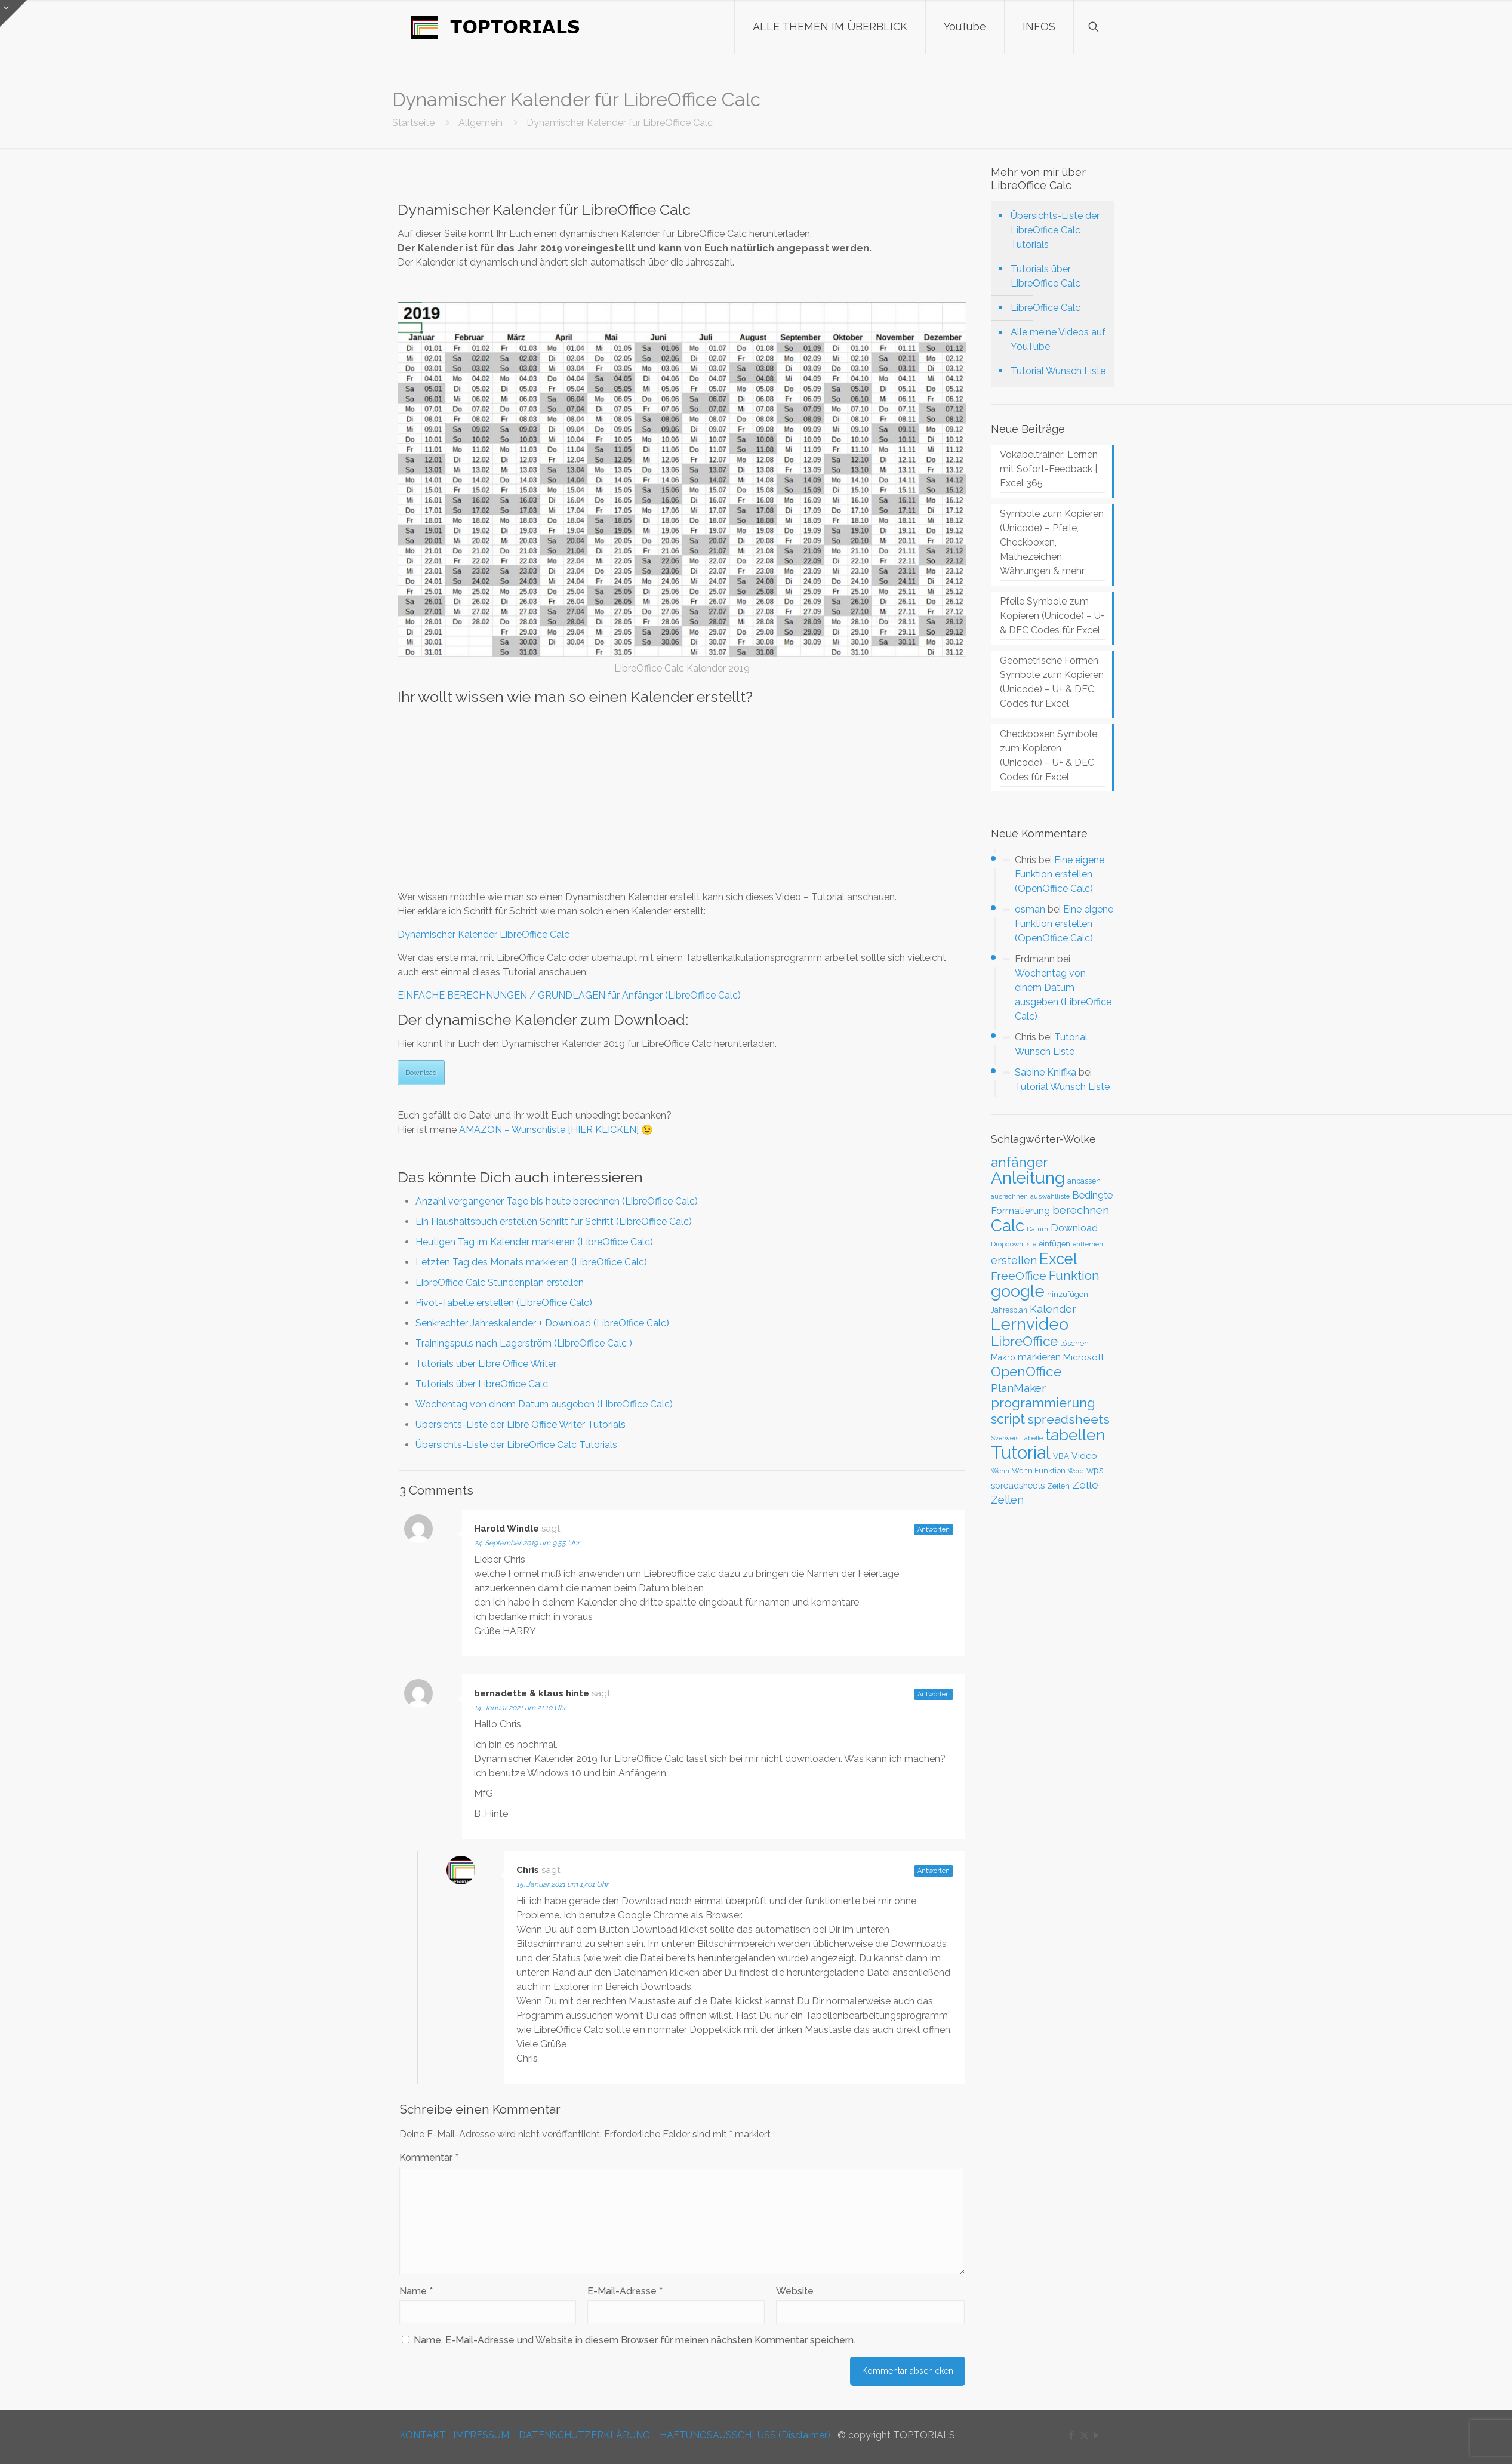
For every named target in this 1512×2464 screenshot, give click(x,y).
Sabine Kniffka (1045, 1072)
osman (1030, 909)
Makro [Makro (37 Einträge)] (1003, 1357)
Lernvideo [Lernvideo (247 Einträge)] (1029, 1324)
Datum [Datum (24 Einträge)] (1037, 1229)
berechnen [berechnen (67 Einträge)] (1080, 1210)
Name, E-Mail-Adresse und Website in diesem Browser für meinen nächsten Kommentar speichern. (634, 2340)
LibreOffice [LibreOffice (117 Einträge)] (1024, 1341)
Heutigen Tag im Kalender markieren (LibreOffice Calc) (534, 1242)
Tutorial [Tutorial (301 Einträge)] (1021, 1452)
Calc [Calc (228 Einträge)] (1007, 1225)
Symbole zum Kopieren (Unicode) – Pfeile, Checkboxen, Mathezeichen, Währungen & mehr (1052, 542)
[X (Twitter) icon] (1084, 2435)
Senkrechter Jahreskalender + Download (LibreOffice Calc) (542, 1323)
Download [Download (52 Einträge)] (1074, 1228)
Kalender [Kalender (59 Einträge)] (1053, 1308)
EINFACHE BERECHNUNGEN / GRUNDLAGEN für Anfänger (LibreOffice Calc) (569, 995)
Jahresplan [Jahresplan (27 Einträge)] (1009, 1310)
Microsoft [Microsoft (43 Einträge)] (1083, 1357)
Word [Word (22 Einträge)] (1076, 1470)
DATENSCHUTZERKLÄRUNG (584, 2435)
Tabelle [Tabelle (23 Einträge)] (1032, 1438)
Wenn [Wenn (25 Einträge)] (1000, 1471)
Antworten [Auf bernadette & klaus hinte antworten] (933, 1694)
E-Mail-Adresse (625, 2291)
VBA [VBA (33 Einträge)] (1061, 1456)
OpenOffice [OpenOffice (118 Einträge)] (1026, 1371)
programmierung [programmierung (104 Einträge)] (1043, 1403)
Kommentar (428, 2157)
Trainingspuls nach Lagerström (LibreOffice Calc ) (523, 1343)
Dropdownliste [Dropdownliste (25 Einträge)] (1013, 1244)
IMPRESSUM (481, 2435)
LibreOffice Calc (1045, 307)
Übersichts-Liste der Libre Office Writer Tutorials (520, 1424)
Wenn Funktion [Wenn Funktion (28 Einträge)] (1039, 1470)
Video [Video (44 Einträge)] (1084, 1455)
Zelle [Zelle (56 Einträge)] (1085, 1485)
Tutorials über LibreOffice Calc (481, 1384)
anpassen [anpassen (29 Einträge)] (1084, 1180)
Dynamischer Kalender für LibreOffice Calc (619, 122)
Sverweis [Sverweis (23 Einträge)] (1004, 1438)
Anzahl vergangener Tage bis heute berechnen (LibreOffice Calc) (556, 1201)
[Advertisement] (682, 797)
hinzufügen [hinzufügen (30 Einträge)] (1067, 1294)
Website (795, 2291)
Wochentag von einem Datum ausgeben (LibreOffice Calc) (544, 1404)
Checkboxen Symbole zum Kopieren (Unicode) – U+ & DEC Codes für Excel (1048, 755)
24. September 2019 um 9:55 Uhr (527, 1543)
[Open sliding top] (13, 13)
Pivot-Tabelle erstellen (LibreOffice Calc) (503, 1302)
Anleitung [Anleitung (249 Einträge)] (1028, 1178)
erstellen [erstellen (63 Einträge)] (1014, 1260)
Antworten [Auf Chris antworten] (933, 1871)
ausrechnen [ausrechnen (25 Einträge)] (1009, 1196)
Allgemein (480, 122)
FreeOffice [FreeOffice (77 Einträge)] (1018, 1276)
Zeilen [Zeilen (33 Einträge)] (1058, 1485)
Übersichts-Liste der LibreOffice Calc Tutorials (516, 1444)
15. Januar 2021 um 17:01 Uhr (562, 1884)
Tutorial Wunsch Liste (1058, 371)
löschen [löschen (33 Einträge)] (1074, 1343)
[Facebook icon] (1071, 2435)
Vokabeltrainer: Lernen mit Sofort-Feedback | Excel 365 (1049, 469)
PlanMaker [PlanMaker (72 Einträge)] (1018, 1387)
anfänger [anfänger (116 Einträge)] (1019, 1162)
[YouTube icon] (1096, 2435)
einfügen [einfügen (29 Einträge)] (1054, 1243)
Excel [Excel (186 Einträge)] (1058, 1259)
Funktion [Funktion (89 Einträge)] (1074, 1275)
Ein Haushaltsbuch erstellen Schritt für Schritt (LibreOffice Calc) (553, 1221)
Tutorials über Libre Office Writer (485, 1363)
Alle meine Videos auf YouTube (1058, 339)
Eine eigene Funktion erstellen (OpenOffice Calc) (1059, 874)
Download (421, 1072)
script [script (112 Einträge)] (1008, 1419)
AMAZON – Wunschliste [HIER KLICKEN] (549, 1129)
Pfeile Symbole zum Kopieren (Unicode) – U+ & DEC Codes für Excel (1052, 616)
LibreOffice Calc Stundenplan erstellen (499, 1282)
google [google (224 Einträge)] (1018, 1291)
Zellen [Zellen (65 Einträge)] (1007, 1499)
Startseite (413, 122)
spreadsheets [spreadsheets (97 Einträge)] (1068, 1419)
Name (416, 2291)
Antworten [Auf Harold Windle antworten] (933, 1529)
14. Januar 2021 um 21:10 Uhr (520, 1708)
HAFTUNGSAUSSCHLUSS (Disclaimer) (745, 2435)
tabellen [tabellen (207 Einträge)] (1075, 1434)
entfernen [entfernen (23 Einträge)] (1088, 1244)
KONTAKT (422, 2435)
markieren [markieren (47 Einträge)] (1039, 1357)
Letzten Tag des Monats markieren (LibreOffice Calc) (531, 1262)
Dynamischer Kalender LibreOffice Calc (483, 934)
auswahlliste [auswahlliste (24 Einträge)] (1050, 1196)
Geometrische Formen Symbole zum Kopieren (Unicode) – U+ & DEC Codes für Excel (1052, 682)
